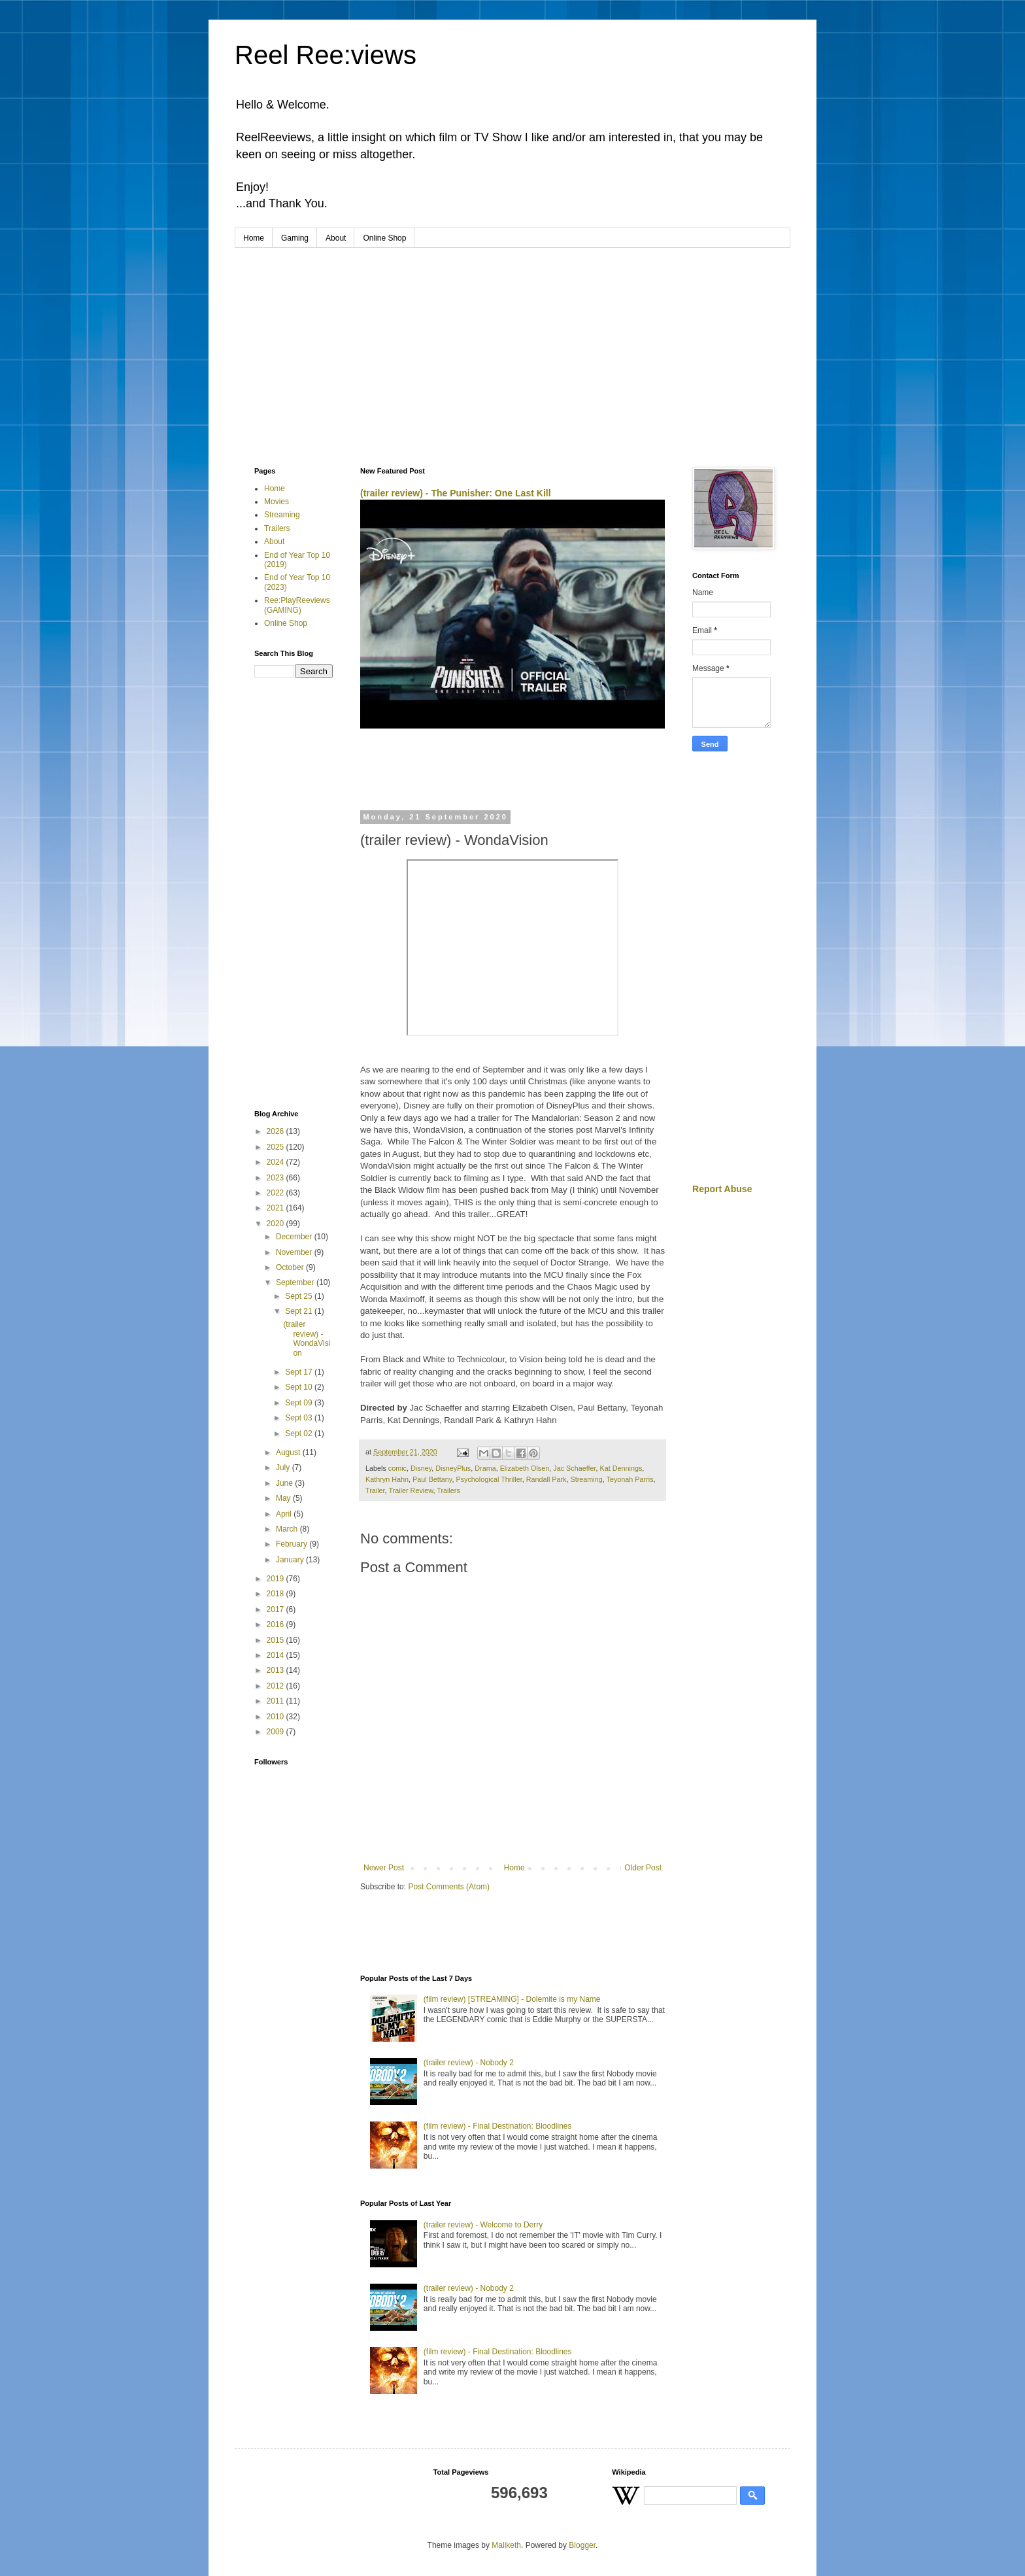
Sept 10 (299, 1387)
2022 (276, 1192)
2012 (276, 1686)
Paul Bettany (432, 1479)
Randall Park (546, 1479)
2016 (276, 1624)
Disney (421, 1468)
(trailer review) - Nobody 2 (469, 2062)
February (292, 1544)
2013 (276, 1670)
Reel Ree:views (325, 55)
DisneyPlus (453, 1468)
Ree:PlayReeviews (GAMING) (297, 605)
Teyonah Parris (630, 1479)
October (291, 1267)
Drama (485, 1468)
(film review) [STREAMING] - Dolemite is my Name (512, 1999)
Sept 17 (299, 1372)
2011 (276, 1701)
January (291, 1559)
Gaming (295, 238)
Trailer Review (410, 1490)
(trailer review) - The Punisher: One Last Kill (455, 493)
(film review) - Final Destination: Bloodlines (498, 2126)
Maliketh (506, 2545)
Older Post (643, 1867)
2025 (276, 1147)
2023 (276, 1177)
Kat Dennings (621, 1468)
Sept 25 (299, 1296)
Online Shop (384, 238)
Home (253, 238)
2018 (276, 1593)
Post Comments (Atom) (449, 1886)
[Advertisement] (512, 346)
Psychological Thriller (489, 1479)
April (285, 1514)
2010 (276, 1716)
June (285, 1483)
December (295, 1236)
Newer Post (383, 1867)
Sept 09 (299, 1402)
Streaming (587, 1479)
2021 (276, 1207)
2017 (276, 1609)
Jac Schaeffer (574, 1468)
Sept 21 (299, 1311)
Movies (276, 501)
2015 (276, 1640)
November (295, 1252)
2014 (276, 1655)
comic (397, 1468)
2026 (276, 1131)
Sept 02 (299, 1433)
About (336, 238)
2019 (276, 1578)
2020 (276, 1223)
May (284, 1498)
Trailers (448, 1490)
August (289, 1452)
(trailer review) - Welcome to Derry (483, 2224)
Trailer (375, 1490)
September (296, 1282)
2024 (276, 1162)
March (288, 1529)
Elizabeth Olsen (525, 1468)
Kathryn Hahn (387, 1479)
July (284, 1467)
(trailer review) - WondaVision (306, 1338)
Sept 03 (299, 1417)
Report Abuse (722, 1189)
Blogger (582, 2545)
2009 (276, 1731)
